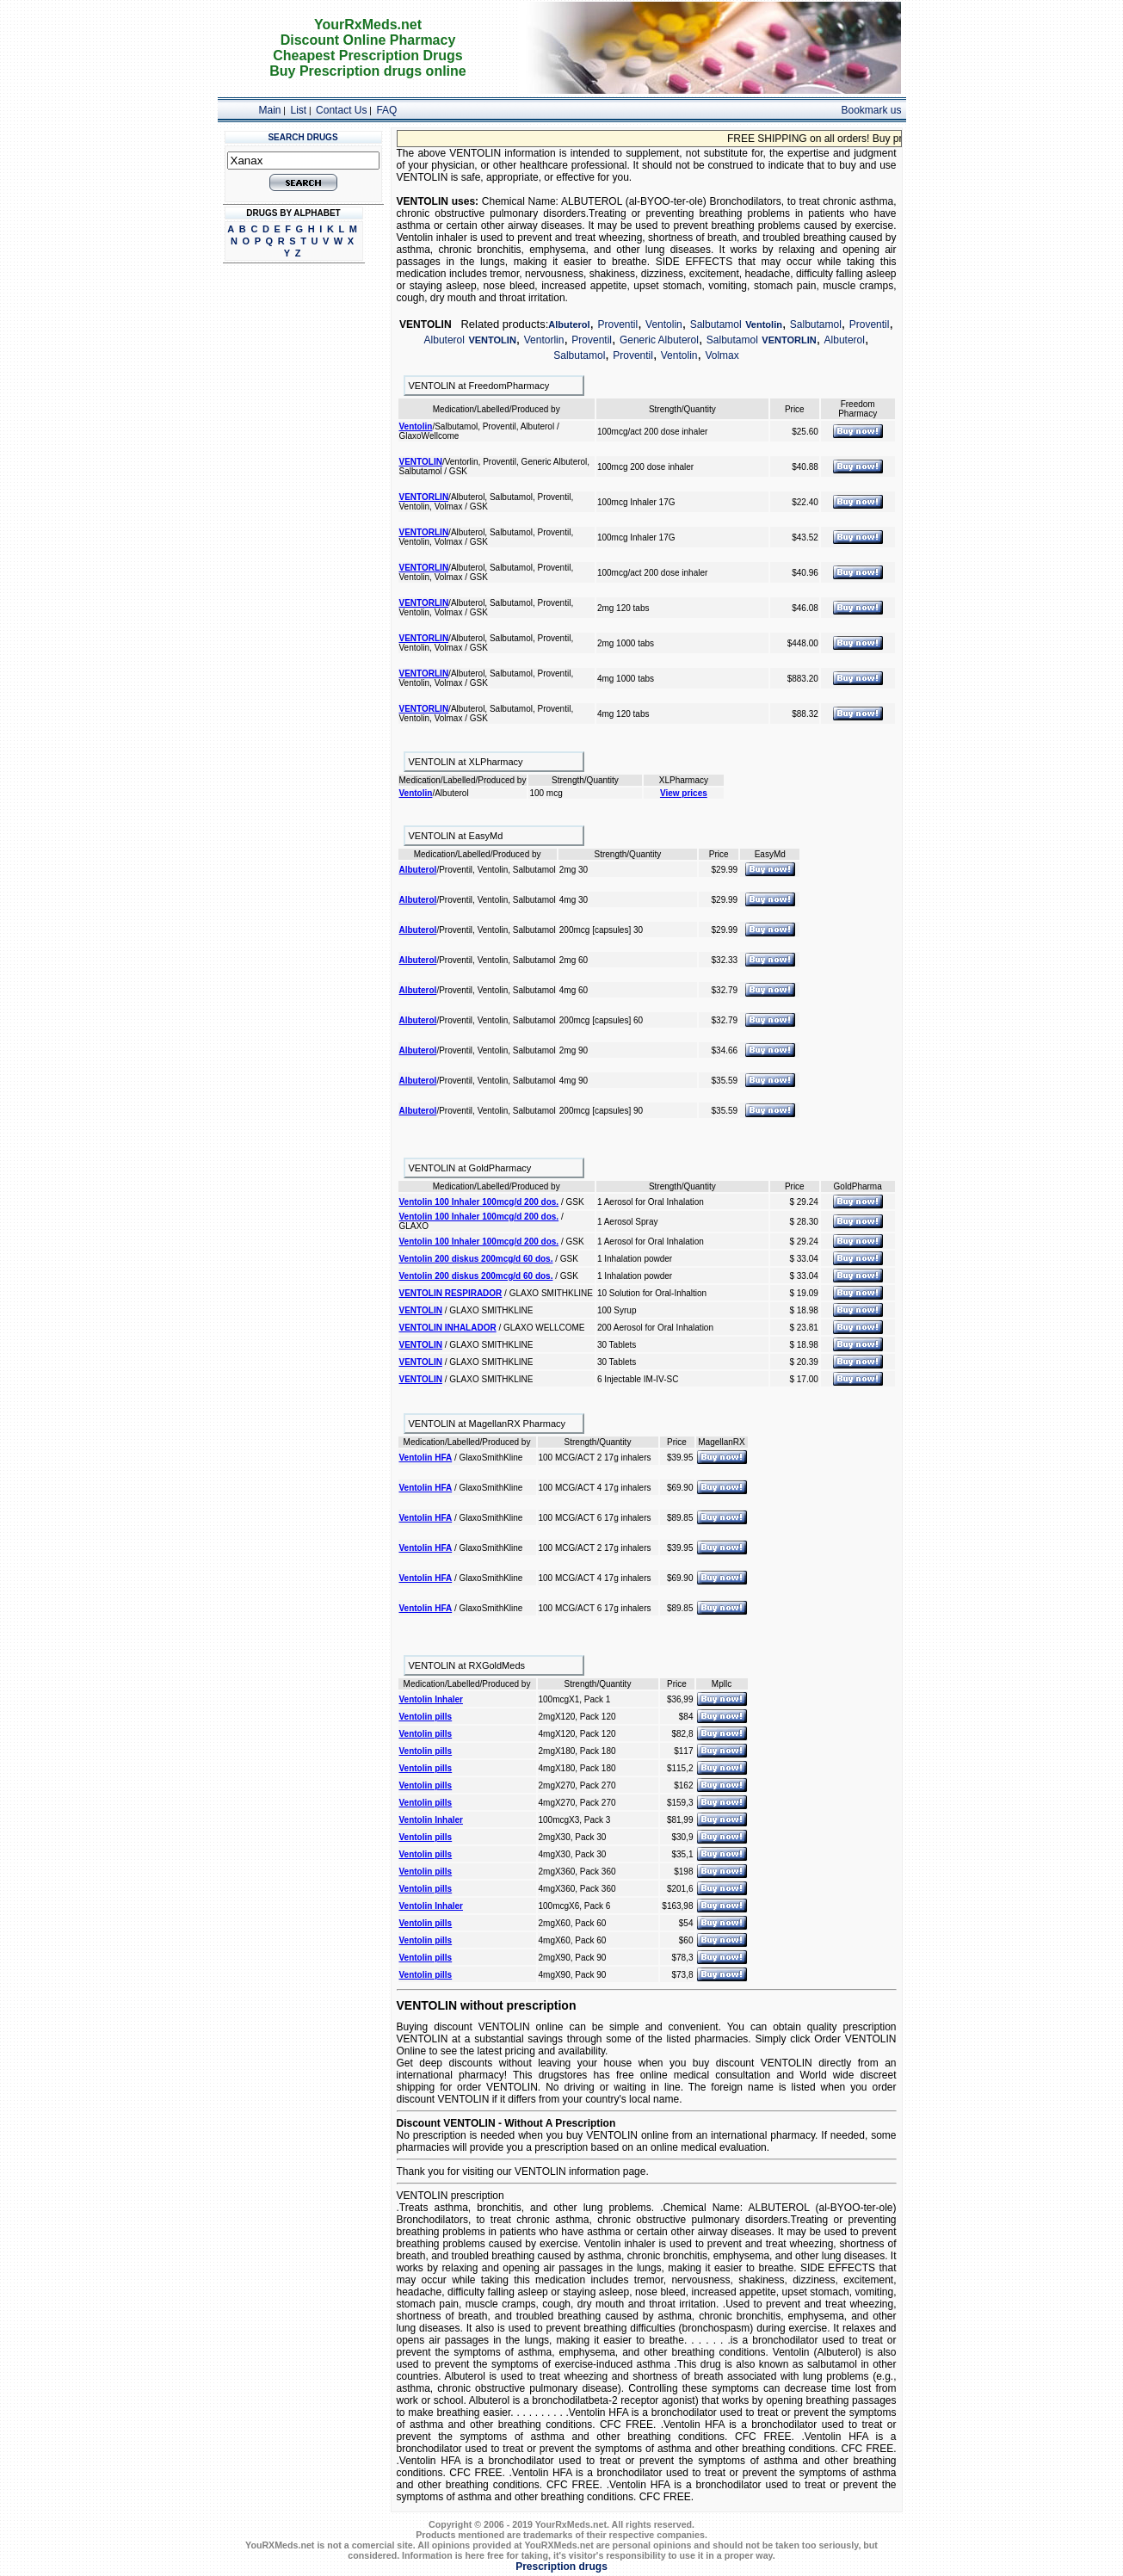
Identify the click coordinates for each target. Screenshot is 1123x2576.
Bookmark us (871, 110)
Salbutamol (716, 324)
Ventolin (663, 324)
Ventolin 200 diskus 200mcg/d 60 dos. (476, 1258)
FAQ (386, 110)
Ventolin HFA (426, 1457)
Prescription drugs (561, 2567)
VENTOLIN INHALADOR (448, 1327)
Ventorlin (544, 340)
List (298, 110)
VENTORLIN (789, 340)
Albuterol (568, 324)
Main (270, 110)
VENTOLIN (491, 340)
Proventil (617, 324)
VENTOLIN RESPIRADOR (451, 1293)
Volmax (721, 355)
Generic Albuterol (659, 340)
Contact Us (341, 110)
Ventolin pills (426, 1716)
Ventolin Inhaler (431, 1699)
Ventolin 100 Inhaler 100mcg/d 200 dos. (479, 1202)
